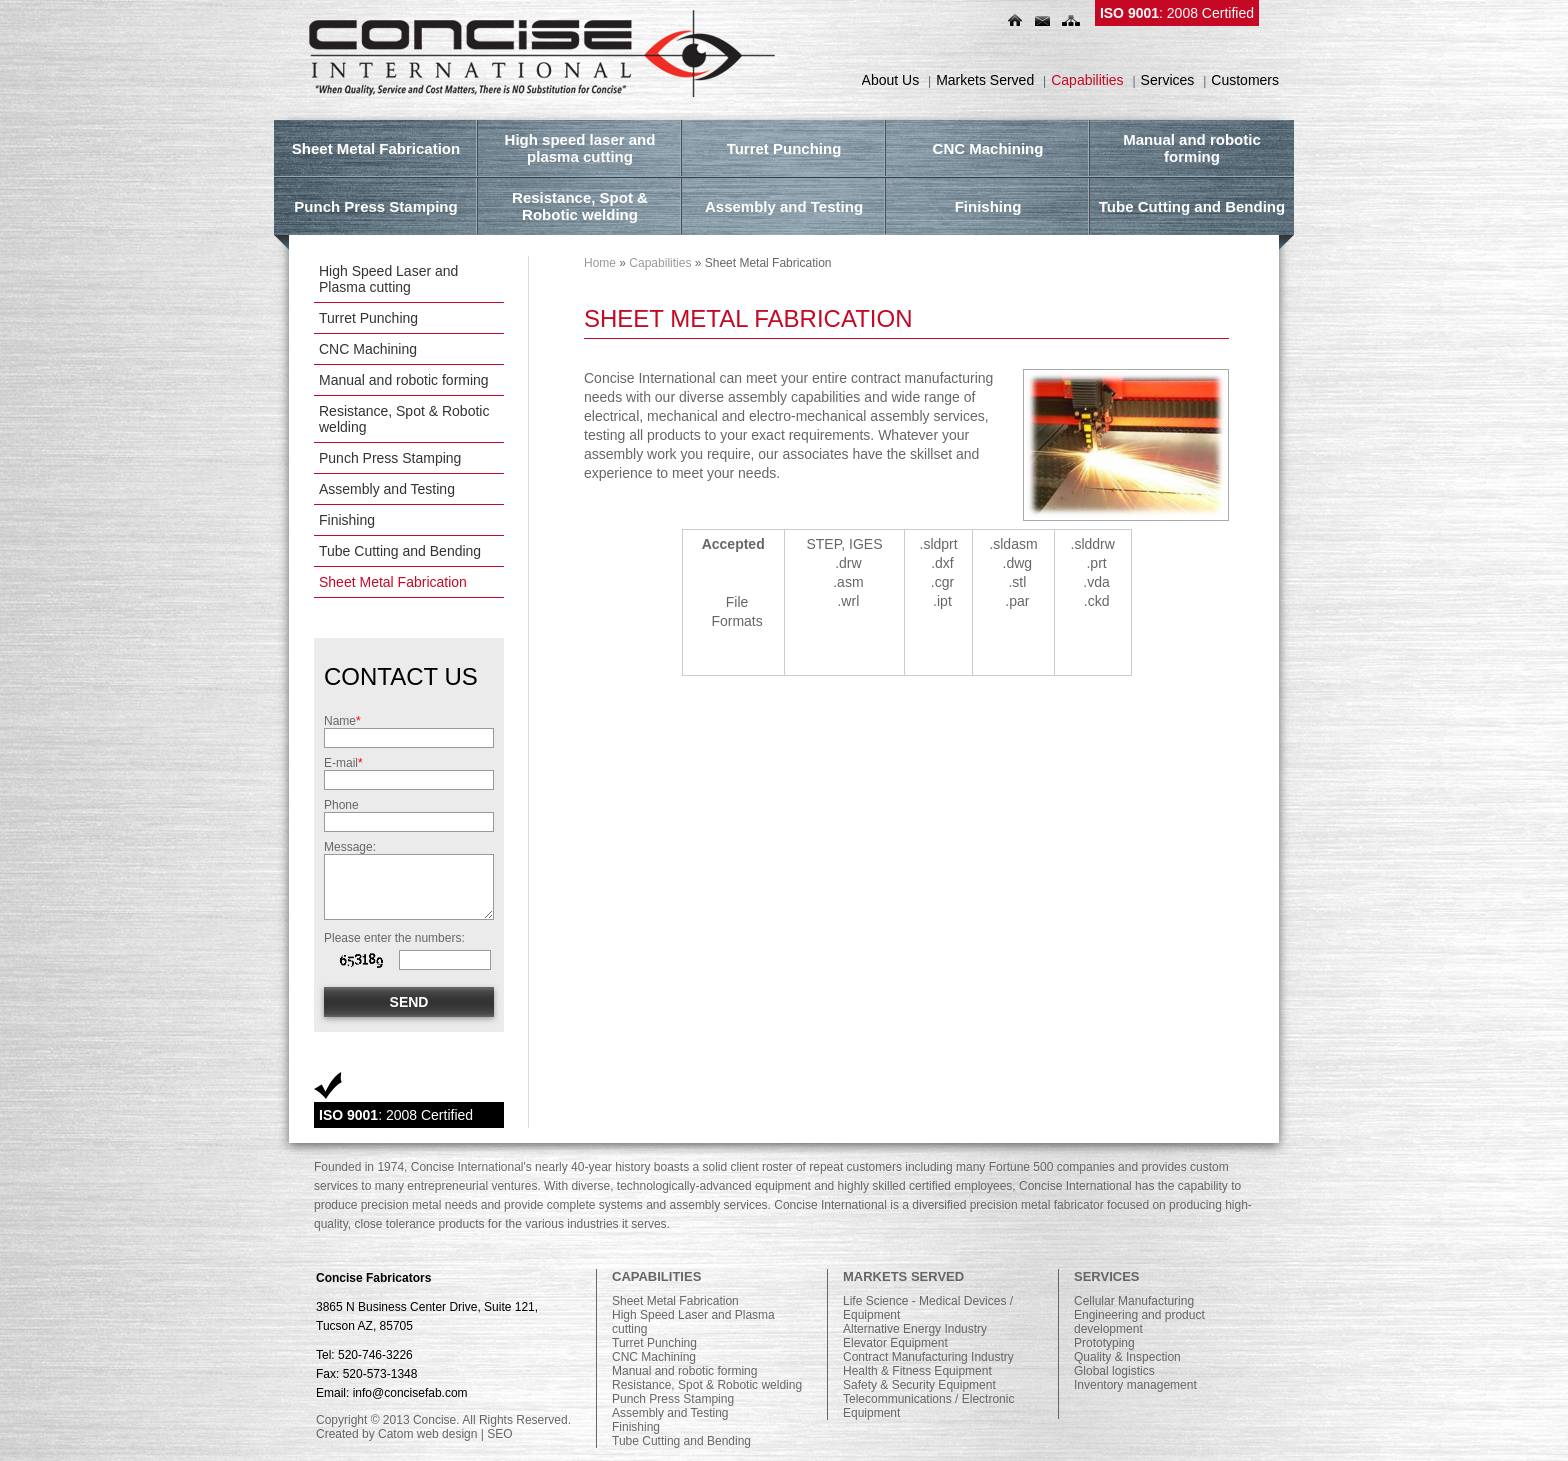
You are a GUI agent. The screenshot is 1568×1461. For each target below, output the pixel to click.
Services (1168, 80)
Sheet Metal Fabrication (393, 582)
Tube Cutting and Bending (400, 551)
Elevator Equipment (895, 1343)
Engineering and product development (1139, 1322)
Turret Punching (368, 318)
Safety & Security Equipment (919, 1385)
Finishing (347, 520)
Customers (1245, 80)
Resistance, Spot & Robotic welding (404, 419)
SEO (499, 1434)
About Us (891, 80)
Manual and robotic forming (404, 380)
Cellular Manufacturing (1134, 1301)
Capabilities (1087, 80)
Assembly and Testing (387, 489)
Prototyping (1104, 1343)
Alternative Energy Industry (915, 1329)
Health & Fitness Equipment (917, 1371)
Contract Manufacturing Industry (928, 1357)
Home (600, 263)
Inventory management (1135, 1385)
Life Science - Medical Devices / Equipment (928, 1308)
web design (447, 1434)
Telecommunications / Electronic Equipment (928, 1406)
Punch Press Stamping (390, 458)
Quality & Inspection (1127, 1357)
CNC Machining (368, 349)
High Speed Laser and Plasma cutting (388, 279)
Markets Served (985, 80)
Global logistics (1114, 1371)
